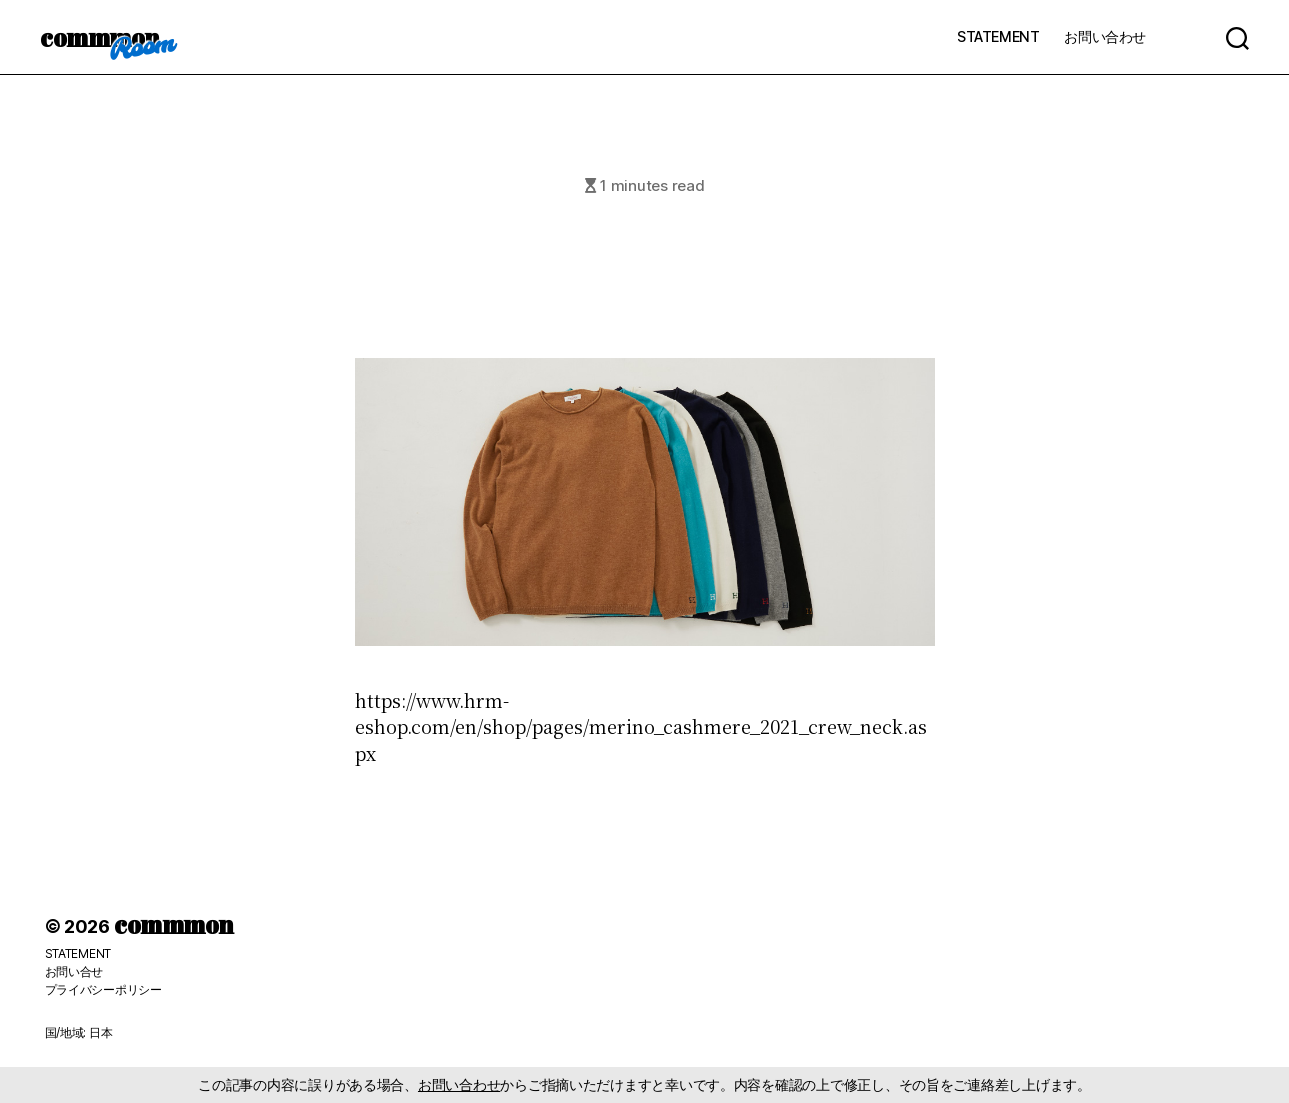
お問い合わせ (1105, 36)
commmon (99, 37)
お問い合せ (74, 971)
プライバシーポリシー (103, 989)
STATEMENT (998, 36)
